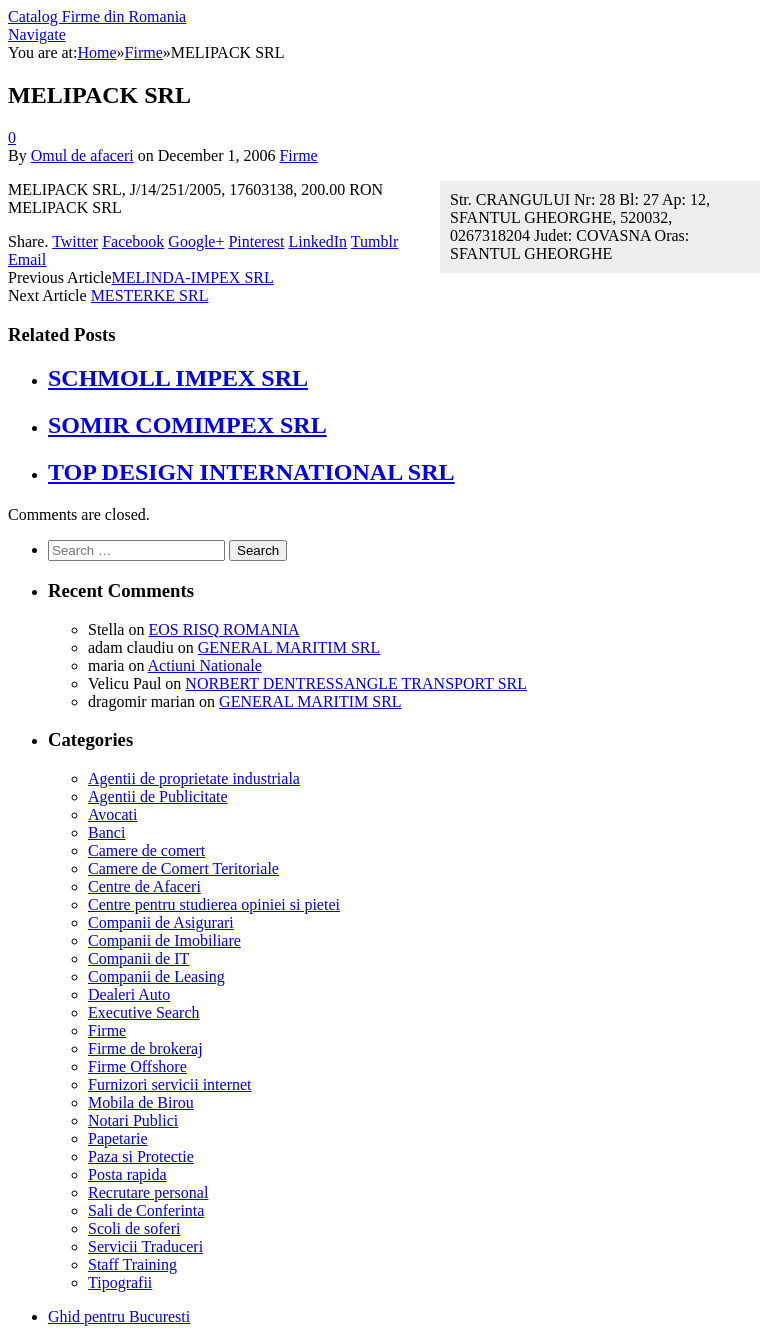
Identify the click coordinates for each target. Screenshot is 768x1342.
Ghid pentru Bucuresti (119, 1316)
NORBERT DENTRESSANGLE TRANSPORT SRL (356, 683)
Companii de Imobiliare (164, 940)
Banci (106, 832)
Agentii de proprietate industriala (194, 778)
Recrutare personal (148, 1192)
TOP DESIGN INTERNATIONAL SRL (251, 472)
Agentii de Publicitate (158, 796)
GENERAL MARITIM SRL (289, 647)
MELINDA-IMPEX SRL (193, 277)
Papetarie (118, 1138)
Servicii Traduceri (145, 1246)
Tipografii (120, 1282)
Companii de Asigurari (161, 922)
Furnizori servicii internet (170, 1084)
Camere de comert (146, 850)
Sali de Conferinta (146, 1210)
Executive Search (144, 1012)
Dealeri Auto (129, 994)
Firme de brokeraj (145, 1048)
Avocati (112, 814)
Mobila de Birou (141, 1102)
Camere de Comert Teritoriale (183, 868)
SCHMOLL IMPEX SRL (178, 378)
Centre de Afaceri (144, 886)
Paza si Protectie (141, 1156)
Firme (298, 155)
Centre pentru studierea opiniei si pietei (214, 904)
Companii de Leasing (156, 976)
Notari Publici (133, 1120)
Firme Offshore (137, 1066)
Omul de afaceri (82, 155)
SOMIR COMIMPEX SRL (187, 425)
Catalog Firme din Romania (97, 16)
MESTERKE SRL (150, 295)
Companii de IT (138, 958)
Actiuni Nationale (205, 665)
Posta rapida (127, 1174)
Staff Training (132, 1264)
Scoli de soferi (134, 1228)
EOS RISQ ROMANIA (223, 629)
